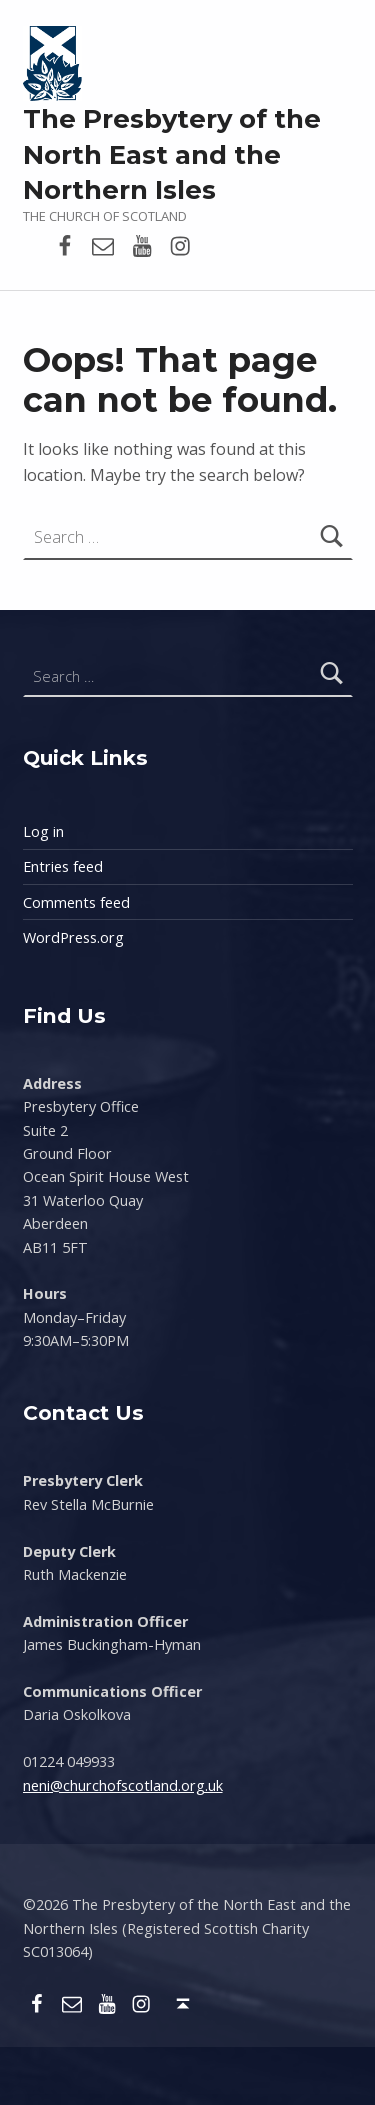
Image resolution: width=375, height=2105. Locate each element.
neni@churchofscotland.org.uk (123, 1785)
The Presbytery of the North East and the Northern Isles (172, 154)
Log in (43, 831)
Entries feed (63, 866)
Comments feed (76, 902)
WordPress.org (73, 937)
